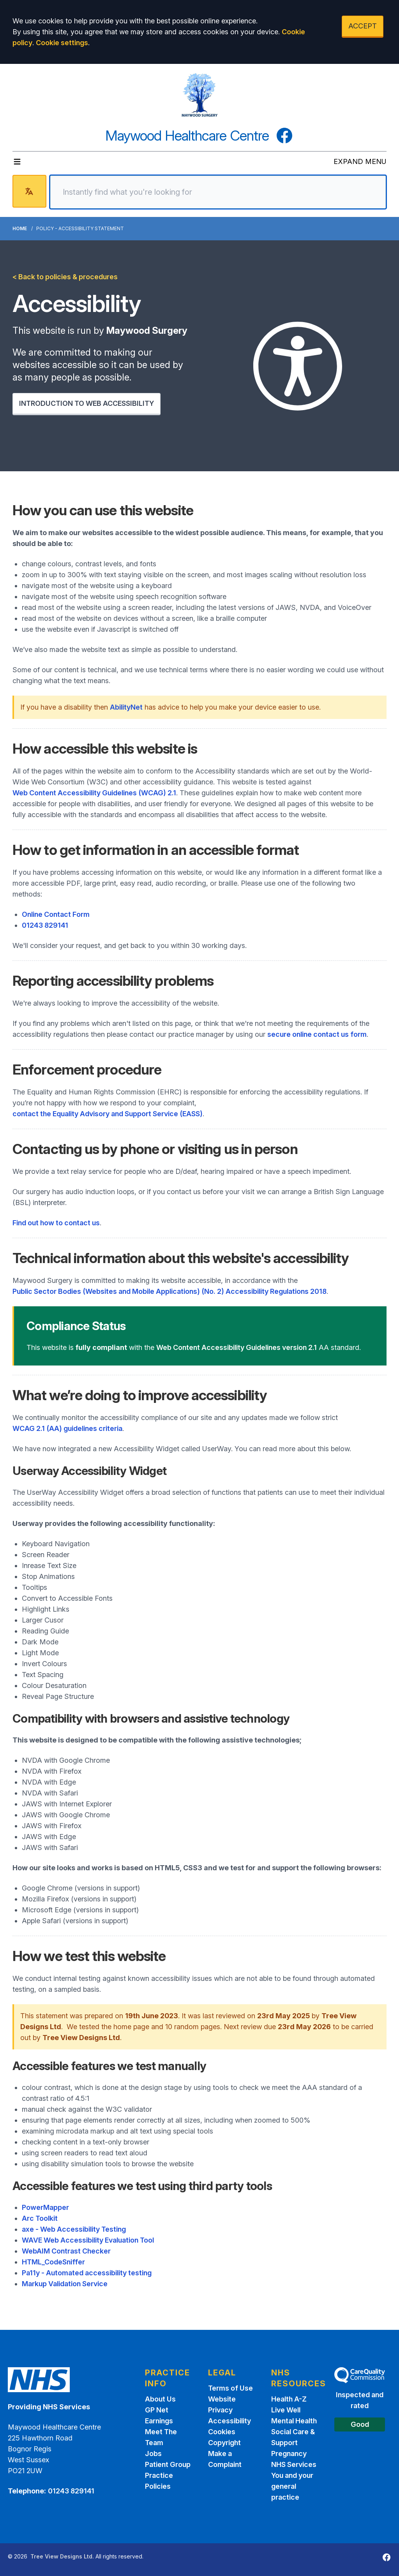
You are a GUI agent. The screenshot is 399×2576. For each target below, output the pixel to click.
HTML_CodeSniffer (53, 2262)
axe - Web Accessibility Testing (74, 2229)
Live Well (285, 2410)
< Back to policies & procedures (65, 277)
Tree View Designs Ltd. (62, 2556)
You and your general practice (292, 2486)
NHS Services (293, 2464)
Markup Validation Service (65, 2284)
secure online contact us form (317, 1034)
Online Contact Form (56, 914)
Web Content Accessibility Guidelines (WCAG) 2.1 (94, 793)
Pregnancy (289, 2453)
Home (19, 228)
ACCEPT (362, 26)
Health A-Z (289, 2399)
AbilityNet (126, 707)
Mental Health (294, 2421)
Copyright (224, 2443)
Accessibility (229, 2421)
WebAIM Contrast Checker (66, 2251)
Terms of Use (230, 2388)
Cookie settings (62, 43)
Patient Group (168, 2464)
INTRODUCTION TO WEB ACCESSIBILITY (86, 403)
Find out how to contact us (56, 1223)
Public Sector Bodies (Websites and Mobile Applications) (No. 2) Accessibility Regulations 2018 (169, 1291)
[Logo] (199, 95)
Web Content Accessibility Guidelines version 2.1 (236, 1347)
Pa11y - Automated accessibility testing (87, 2273)
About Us (160, 2399)
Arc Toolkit (40, 2218)
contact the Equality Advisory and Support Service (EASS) (107, 1114)
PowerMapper (45, 2207)
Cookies (221, 2432)
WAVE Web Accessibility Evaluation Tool (88, 2240)
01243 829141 (45, 925)
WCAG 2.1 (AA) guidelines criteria (67, 1428)
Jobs (153, 2453)
